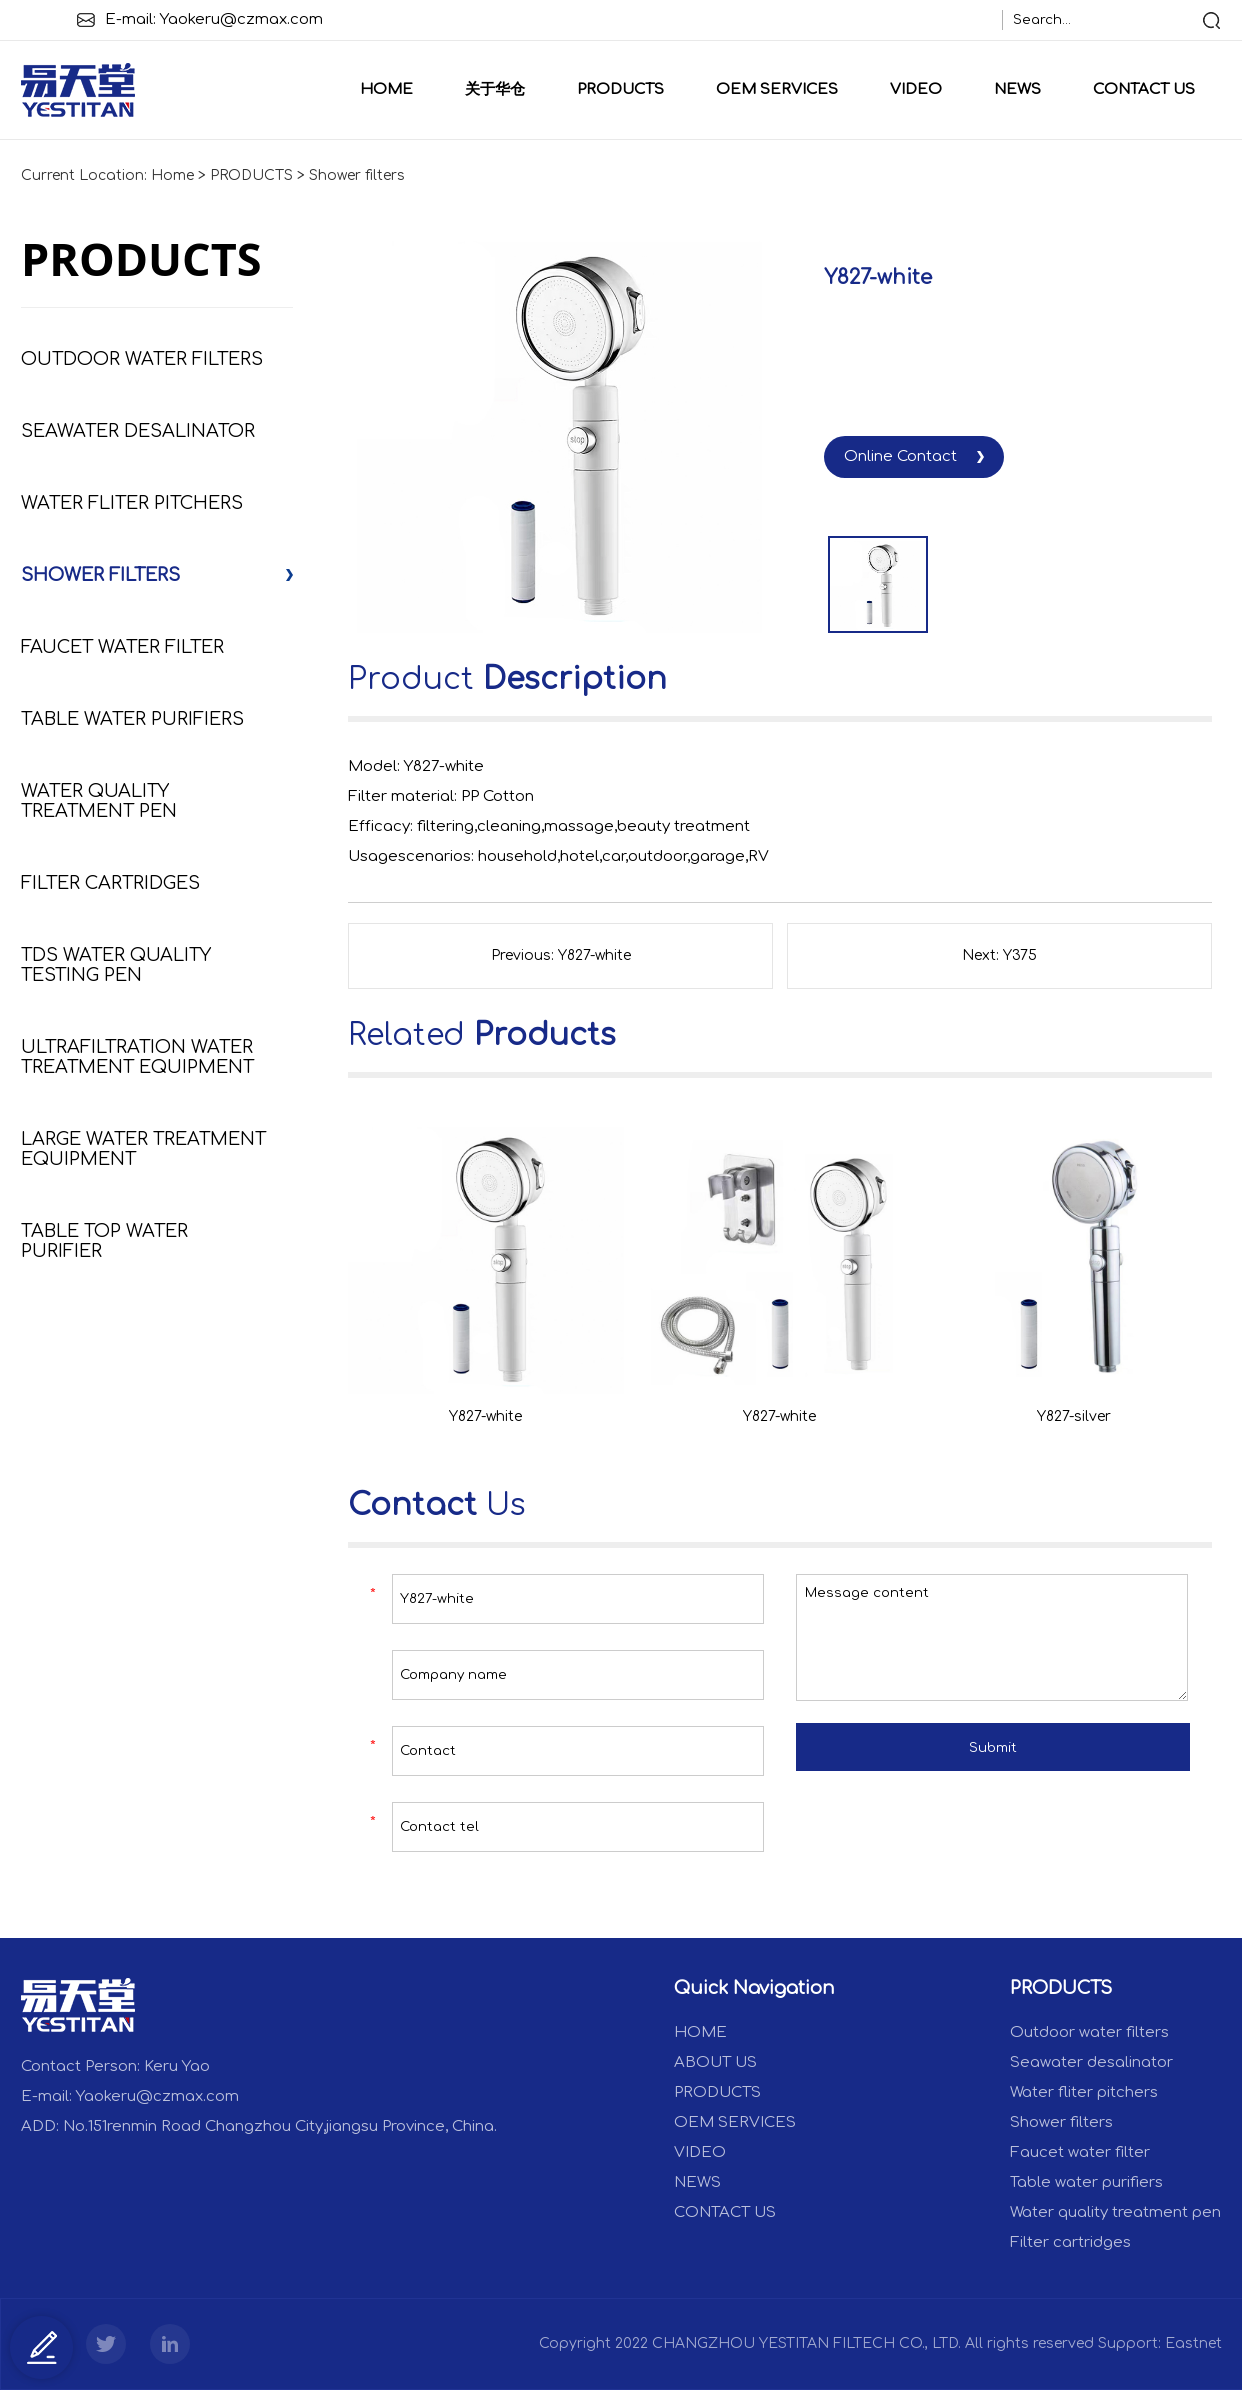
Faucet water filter (122, 647)
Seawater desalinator (138, 431)
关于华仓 (495, 89)
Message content (992, 1637)
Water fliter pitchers (132, 503)
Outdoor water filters (142, 359)
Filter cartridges (110, 883)
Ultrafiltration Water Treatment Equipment (137, 1057)
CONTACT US (1144, 89)
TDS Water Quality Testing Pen (116, 965)
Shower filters (357, 175)
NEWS (1017, 89)
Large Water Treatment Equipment (143, 1149)
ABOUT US (715, 2062)
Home (386, 89)
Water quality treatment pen (99, 801)
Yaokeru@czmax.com (241, 19)
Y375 (1020, 955)
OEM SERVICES (777, 89)
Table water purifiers (132, 719)
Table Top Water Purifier (104, 1241)
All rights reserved (1029, 2343)
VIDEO (916, 89)
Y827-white (594, 955)
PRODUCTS (620, 89)
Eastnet (1193, 2343)
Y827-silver (1074, 1416)
